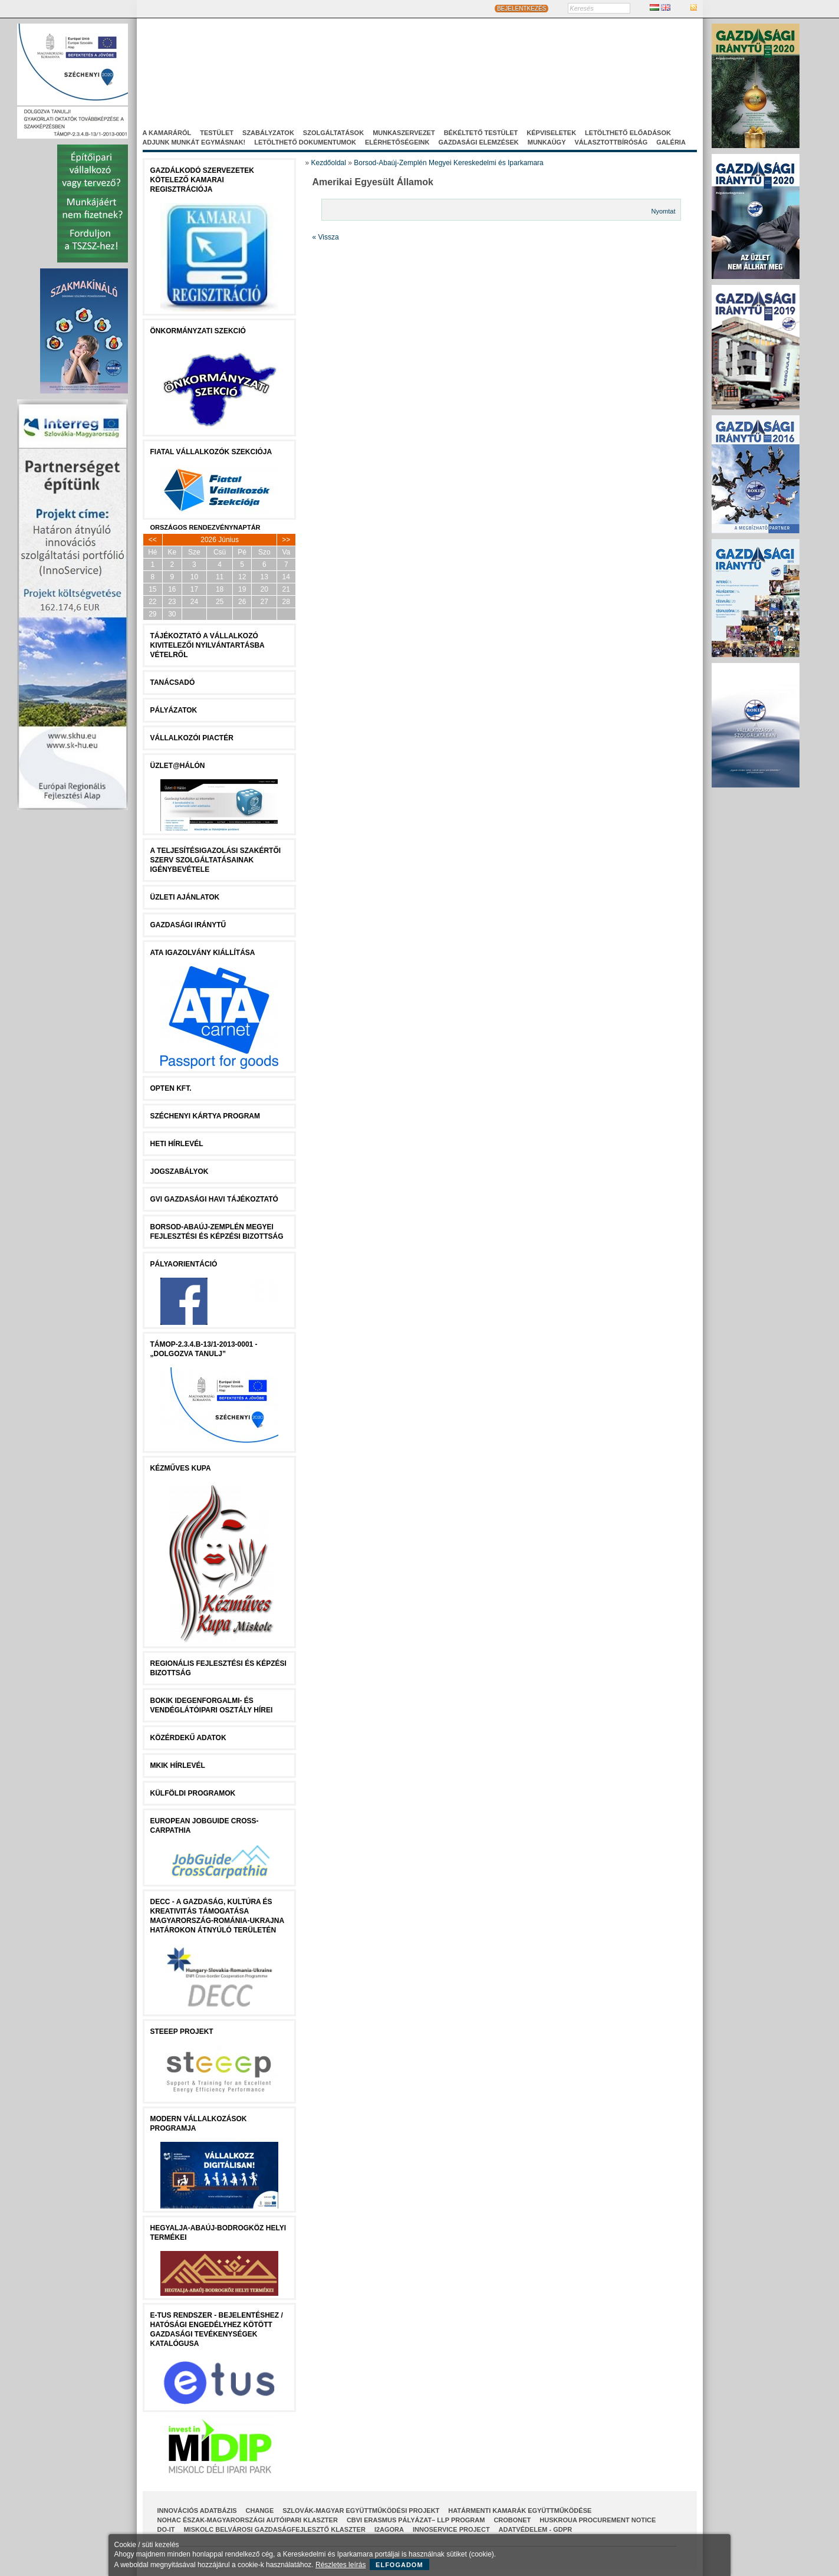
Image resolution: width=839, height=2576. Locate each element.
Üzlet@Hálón (177, 766)
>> (286, 540)
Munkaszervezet (404, 132)
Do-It (166, 2529)
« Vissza (325, 237)
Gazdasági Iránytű (188, 925)
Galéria (671, 142)
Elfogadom (399, 2564)
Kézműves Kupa (180, 1468)
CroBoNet (512, 2520)
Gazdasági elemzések (478, 142)
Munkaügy (547, 142)
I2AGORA (389, 2529)
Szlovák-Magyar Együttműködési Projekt (360, 2510)
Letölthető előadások (628, 132)
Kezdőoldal (328, 163)
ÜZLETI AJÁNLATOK (185, 897)
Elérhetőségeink (397, 142)
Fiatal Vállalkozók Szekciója (211, 452)
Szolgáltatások (333, 132)
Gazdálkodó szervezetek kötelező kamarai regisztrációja (202, 179)
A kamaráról (167, 132)
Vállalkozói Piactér (191, 738)
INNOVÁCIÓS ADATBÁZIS (197, 2510)
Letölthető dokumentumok (305, 142)
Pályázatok (174, 710)
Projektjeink (551, 75)
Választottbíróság (611, 142)
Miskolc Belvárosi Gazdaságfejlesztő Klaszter (274, 2529)
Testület (216, 132)
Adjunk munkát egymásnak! (194, 142)
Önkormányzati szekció (198, 331)
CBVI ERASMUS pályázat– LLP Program (416, 2520)
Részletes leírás (340, 2565)
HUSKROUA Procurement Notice (597, 2520)
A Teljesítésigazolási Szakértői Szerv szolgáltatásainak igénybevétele (215, 860)
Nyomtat (664, 211)
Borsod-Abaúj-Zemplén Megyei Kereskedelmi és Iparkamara (448, 163)
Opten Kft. (171, 1088)
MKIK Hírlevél (177, 1765)
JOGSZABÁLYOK (179, 1171)
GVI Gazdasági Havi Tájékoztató (214, 1199)
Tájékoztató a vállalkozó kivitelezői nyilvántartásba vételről (207, 645)
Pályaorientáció (184, 1264)
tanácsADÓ (172, 682)
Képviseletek (551, 132)
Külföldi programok (193, 1793)
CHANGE (260, 2510)
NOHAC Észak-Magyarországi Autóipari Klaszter (247, 2520)
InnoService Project (451, 2529)
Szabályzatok (268, 132)
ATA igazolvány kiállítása (202, 953)
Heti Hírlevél (176, 1144)
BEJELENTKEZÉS (521, 8)
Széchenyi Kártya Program (205, 1116)
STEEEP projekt (181, 2031)
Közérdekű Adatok (188, 1738)
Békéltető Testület (481, 132)
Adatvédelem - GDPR (535, 2529)
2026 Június (219, 540)
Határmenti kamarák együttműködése (519, 2510)
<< (153, 540)
